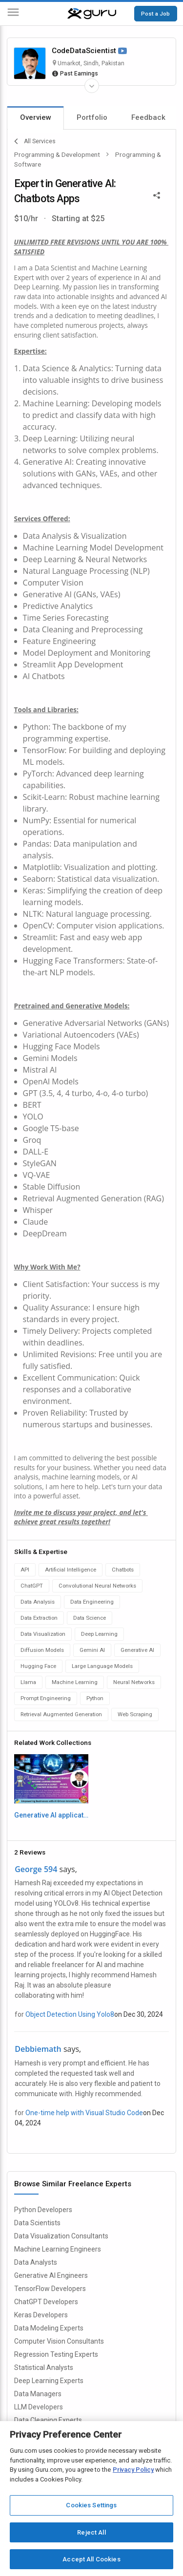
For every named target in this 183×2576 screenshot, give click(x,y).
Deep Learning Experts (48, 2381)
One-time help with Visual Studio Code (84, 2113)
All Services (35, 141)
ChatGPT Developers (46, 2302)
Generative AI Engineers (51, 2275)
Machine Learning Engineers (57, 2249)
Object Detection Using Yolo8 (69, 2014)
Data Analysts (35, 2262)
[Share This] (156, 194)
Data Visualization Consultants (61, 2236)
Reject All (91, 2532)
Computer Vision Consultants (59, 2341)
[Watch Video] (122, 51)
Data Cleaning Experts (48, 2420)
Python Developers (43, 2210)
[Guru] (91, 13)
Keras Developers (41, 2315)
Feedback (148, 117)
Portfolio (92, 117)
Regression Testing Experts (56, 2354)
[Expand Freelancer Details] (91, 85)
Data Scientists (37, 2223)
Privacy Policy (133, 2469)
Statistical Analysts (43, 2367)
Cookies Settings (91, 2505)
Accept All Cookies (91, 2559)
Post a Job (155, 13)
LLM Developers (38, 2407)
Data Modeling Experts (48, 2328)
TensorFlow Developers (50, 2288)
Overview (35, 117)
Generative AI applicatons (51, 1815)
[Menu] (13, 14)
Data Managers (37, 2394)
